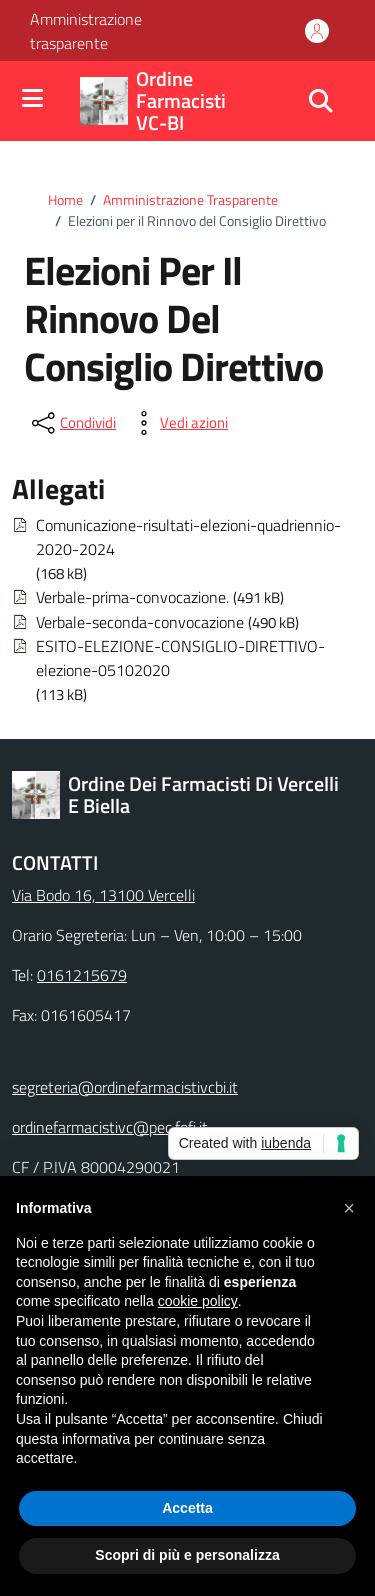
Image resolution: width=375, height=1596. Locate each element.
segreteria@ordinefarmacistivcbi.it (125, 1087)
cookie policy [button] (198, 1301)
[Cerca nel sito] (321, 101)
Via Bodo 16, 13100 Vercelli (103, 895)
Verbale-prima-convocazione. (132, 597)
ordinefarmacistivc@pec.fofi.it (110, 1127)
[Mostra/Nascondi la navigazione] (32, 99)
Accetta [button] (187, 1508)
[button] (349, 1208)
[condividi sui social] (72, 423)
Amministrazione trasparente (86, 31)
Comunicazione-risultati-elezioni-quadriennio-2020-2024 (188, 537)
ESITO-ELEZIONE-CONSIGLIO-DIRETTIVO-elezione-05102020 (180, 658)
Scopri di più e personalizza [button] (187, 1555)
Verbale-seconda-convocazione (140, 622)
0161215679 (82, 975)
